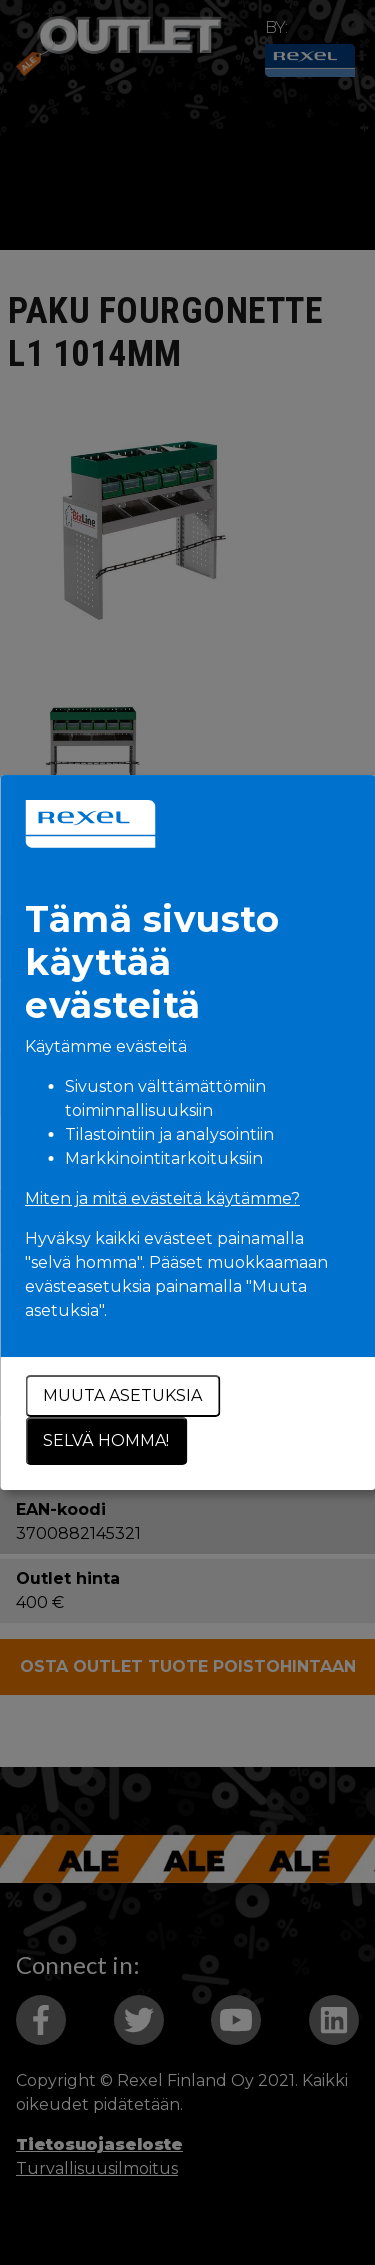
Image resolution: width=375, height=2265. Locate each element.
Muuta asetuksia (122, 1395)
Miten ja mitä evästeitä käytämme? (162, 1198)
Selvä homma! (106, 1440)
